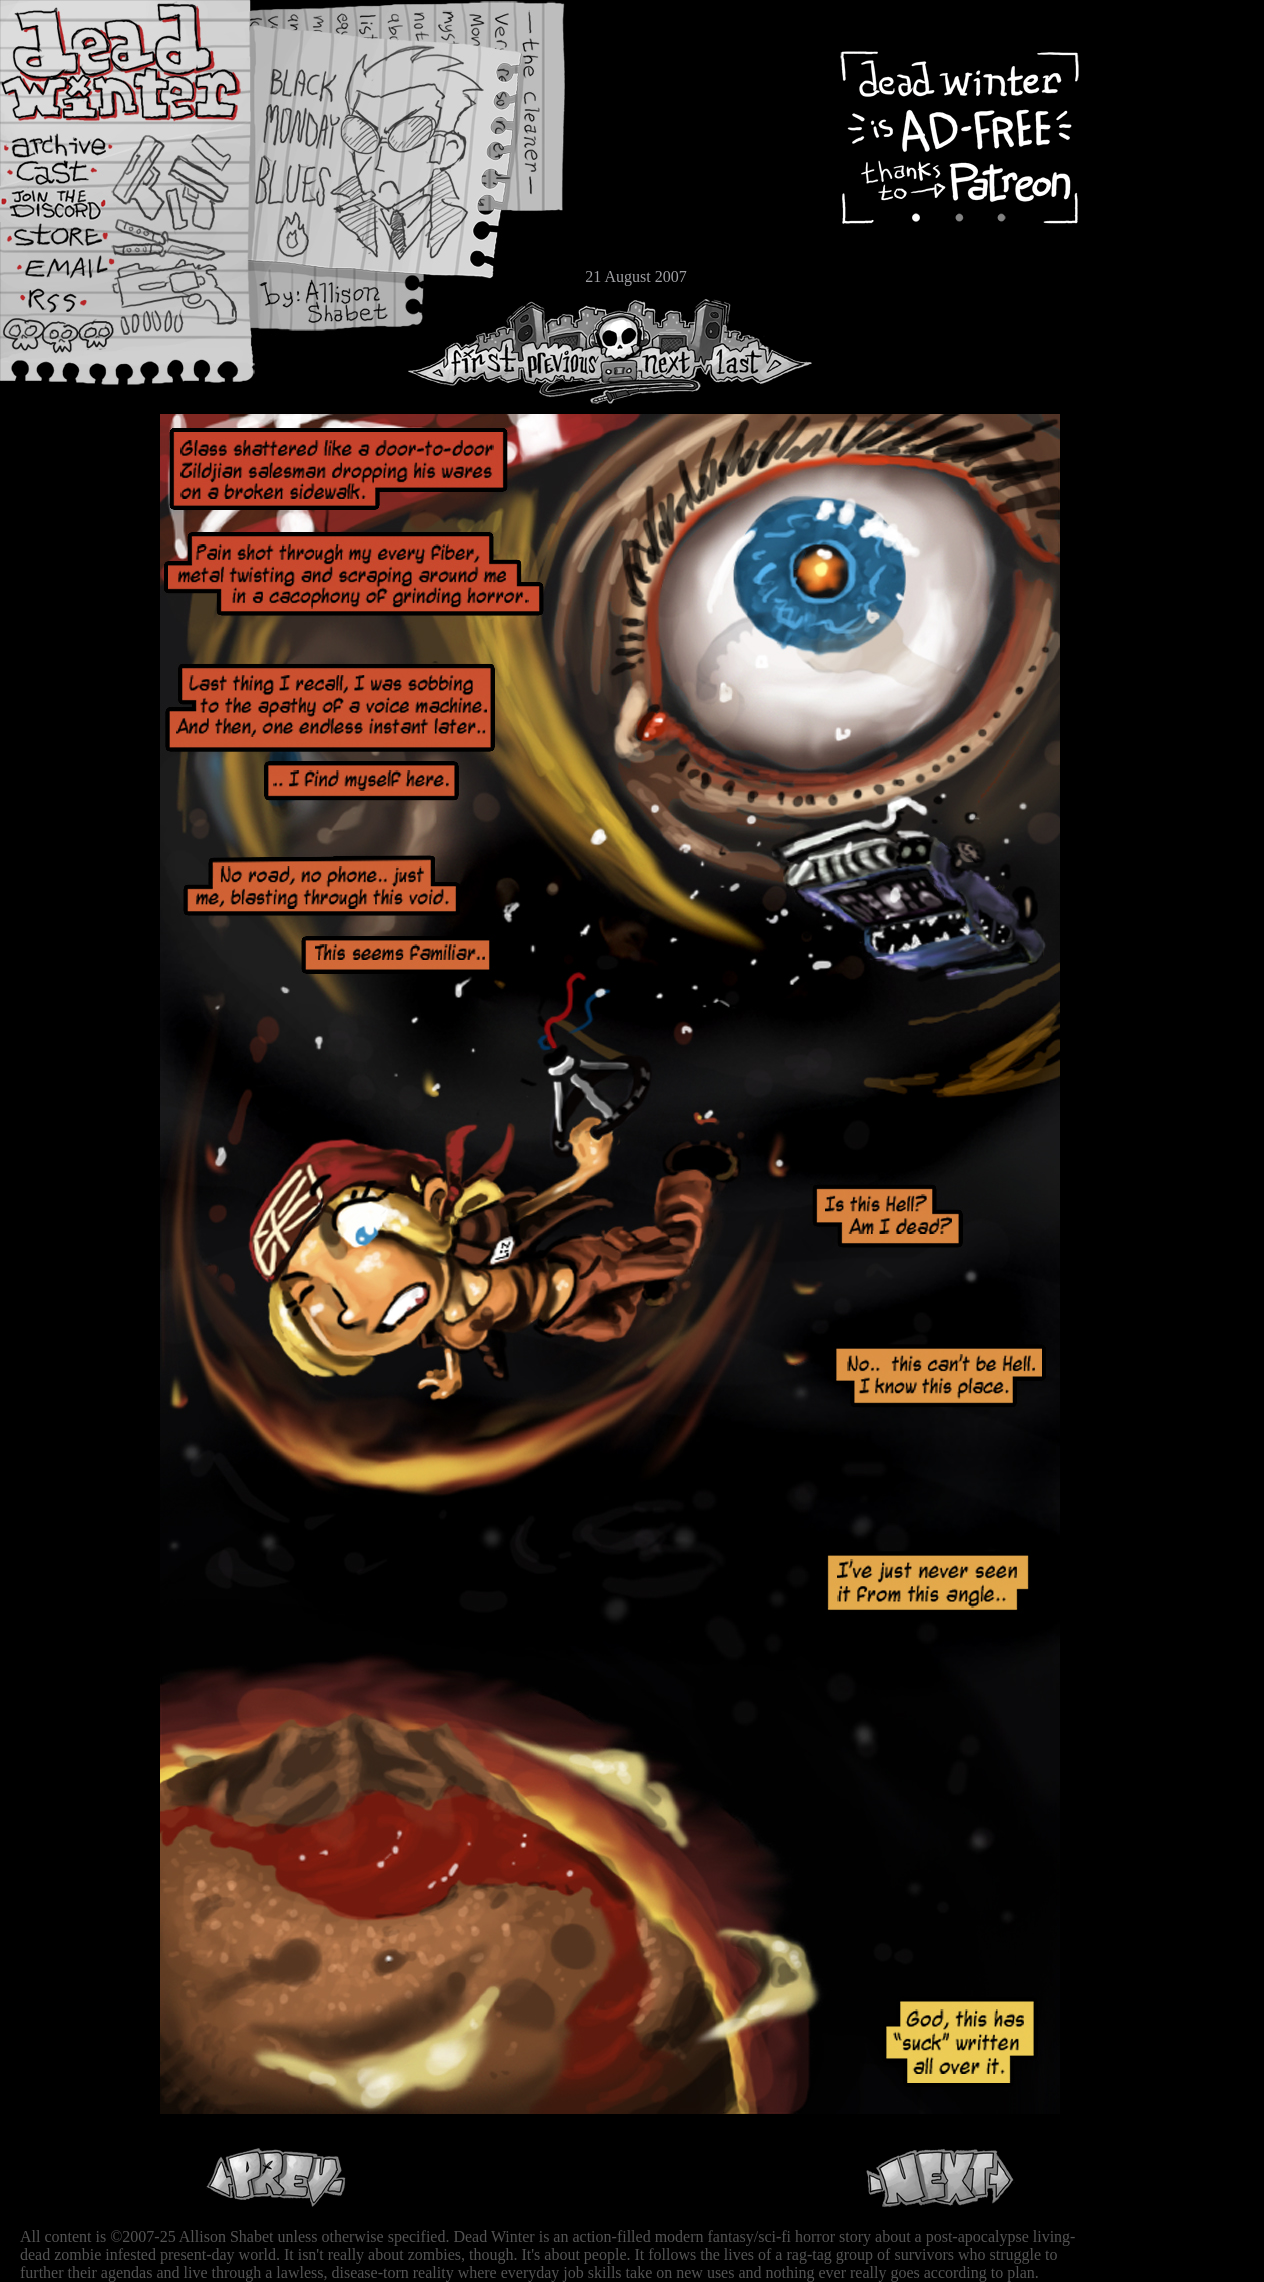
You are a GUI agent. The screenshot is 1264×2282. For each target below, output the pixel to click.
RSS (75, 311)
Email (75, 274)
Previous (570, 351)
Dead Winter (150, 63)
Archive (75, 143)
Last (757, 351)
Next (661, 351)
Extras (75, 211)
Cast (75, 177)
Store (75, 242)
